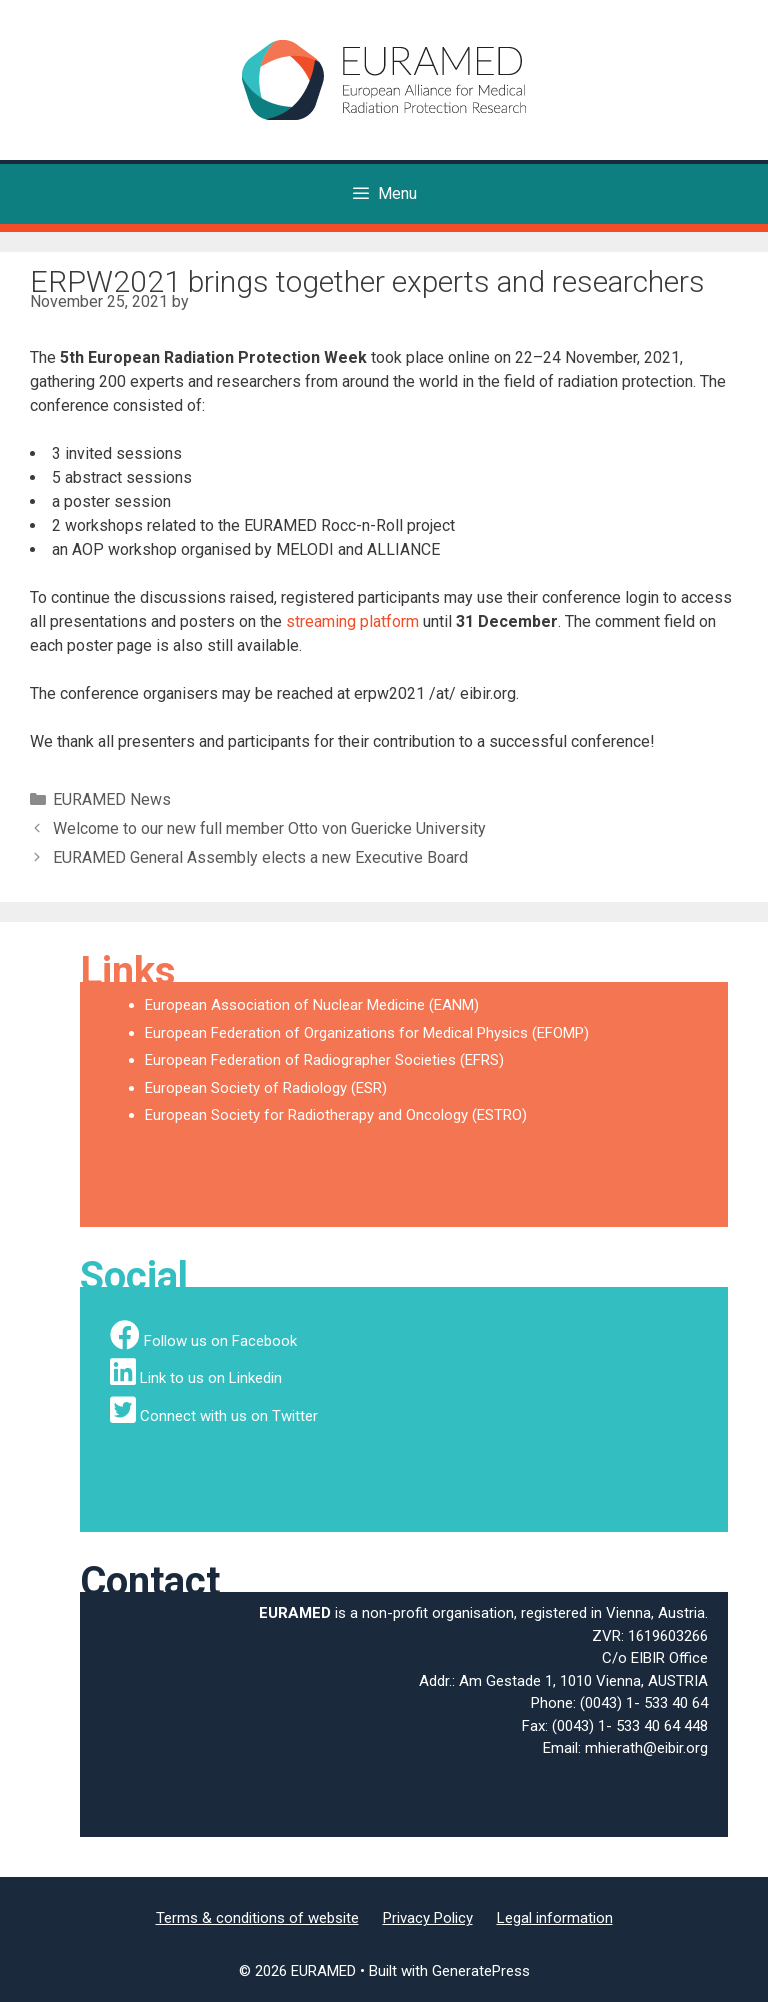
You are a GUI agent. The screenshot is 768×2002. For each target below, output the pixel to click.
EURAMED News (112, 799)
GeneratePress (481, 1971)
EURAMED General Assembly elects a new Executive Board (260, 857)
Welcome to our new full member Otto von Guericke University (269, 828)
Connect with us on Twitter (229, 1416)
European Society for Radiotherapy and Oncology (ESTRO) (336, 1115)
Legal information (555, 1918)
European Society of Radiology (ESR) (266, 1088)
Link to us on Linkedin (211, 1378)
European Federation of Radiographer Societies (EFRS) (324, 1060)
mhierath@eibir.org (646, 1748)
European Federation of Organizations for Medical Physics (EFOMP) (367, 1033)
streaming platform (352, 621)
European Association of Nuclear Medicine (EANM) (312, 1005)
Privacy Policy (428, 1918)
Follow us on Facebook (220, 1341)
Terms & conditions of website (257, 1918)
